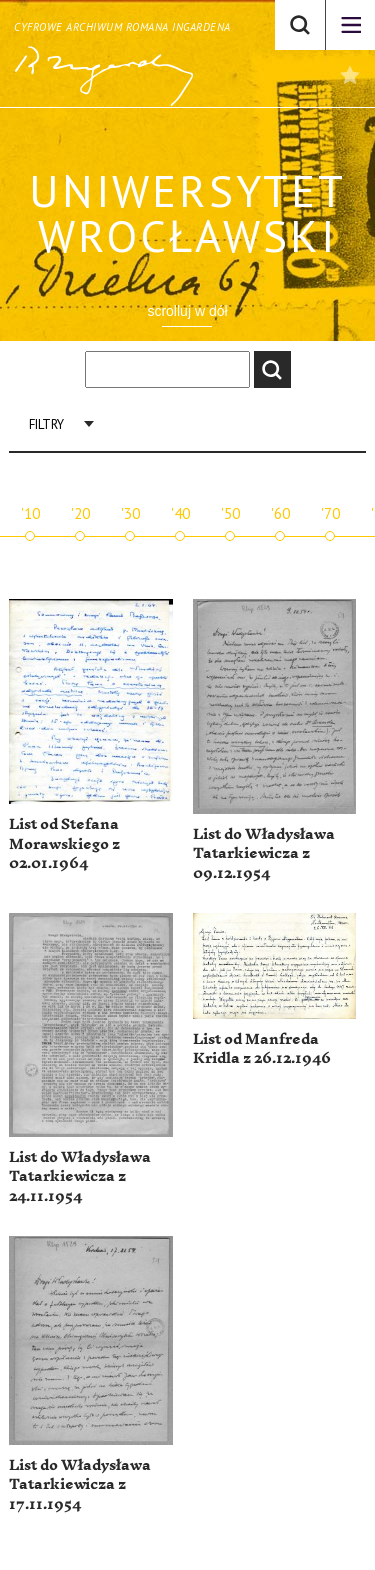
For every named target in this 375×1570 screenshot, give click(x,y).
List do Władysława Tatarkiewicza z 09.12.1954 (264, 854)
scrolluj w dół (187, 311)
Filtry (46, 424)
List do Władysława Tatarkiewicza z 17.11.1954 (80, 1485)
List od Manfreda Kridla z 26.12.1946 (262, 1049)
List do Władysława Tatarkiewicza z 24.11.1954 (80, 1177)
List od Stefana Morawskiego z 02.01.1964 (64, 844)
